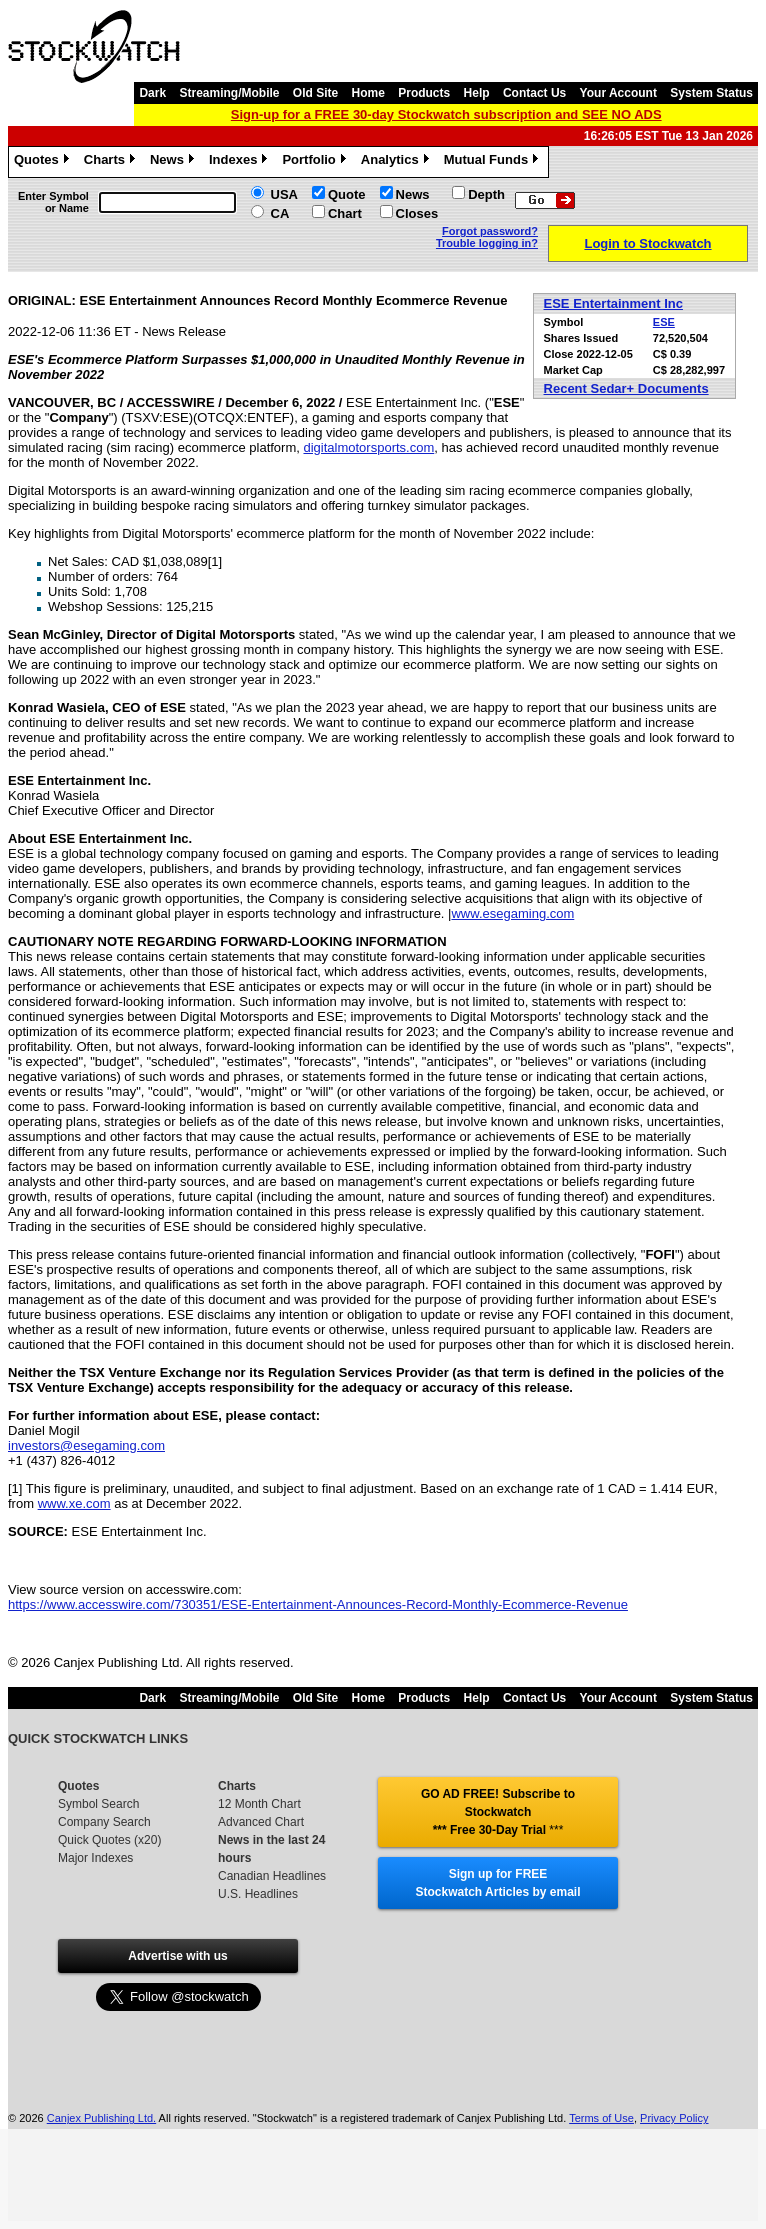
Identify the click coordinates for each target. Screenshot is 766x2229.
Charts (112, 162)
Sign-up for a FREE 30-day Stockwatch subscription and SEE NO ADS (446, 114)
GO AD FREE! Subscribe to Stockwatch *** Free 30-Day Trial (498, 1812)
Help (477, 93)
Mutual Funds (494, 162)
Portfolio (316, 162)
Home (368, 93)
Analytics (397, 162)
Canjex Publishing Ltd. (101, 2118)
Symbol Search (98, 1804)
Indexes (240, 162)
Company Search (104, 1822)
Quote (347, 194)
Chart (345, 213)
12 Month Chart (259, 1804)
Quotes (44, 162)
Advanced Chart (261, 1822)
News (174, 162)
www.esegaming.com (512, 913)
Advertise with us (177, 1956)
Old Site (315, 93)
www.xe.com (74, 1503)
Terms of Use (601, 2118)
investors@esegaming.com (86, 1445)
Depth (486, 194)
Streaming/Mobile (229, 93)
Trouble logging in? (487, 243)
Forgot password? (490, 231)
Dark (152, 93)
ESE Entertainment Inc (613, 303)
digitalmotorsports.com (368, 447)
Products (424, 93)
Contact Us (534, 93)
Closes (417, 213)
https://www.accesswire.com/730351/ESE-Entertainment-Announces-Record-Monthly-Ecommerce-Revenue (318, 1604)
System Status (711, 93)
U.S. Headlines (258, 1894)
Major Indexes (95, 1858)
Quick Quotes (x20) (109, 1840)
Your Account (618, 93)
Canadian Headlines (272, 1876)
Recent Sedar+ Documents (626, 388)
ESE (664, 322)
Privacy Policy (674, 2118)
